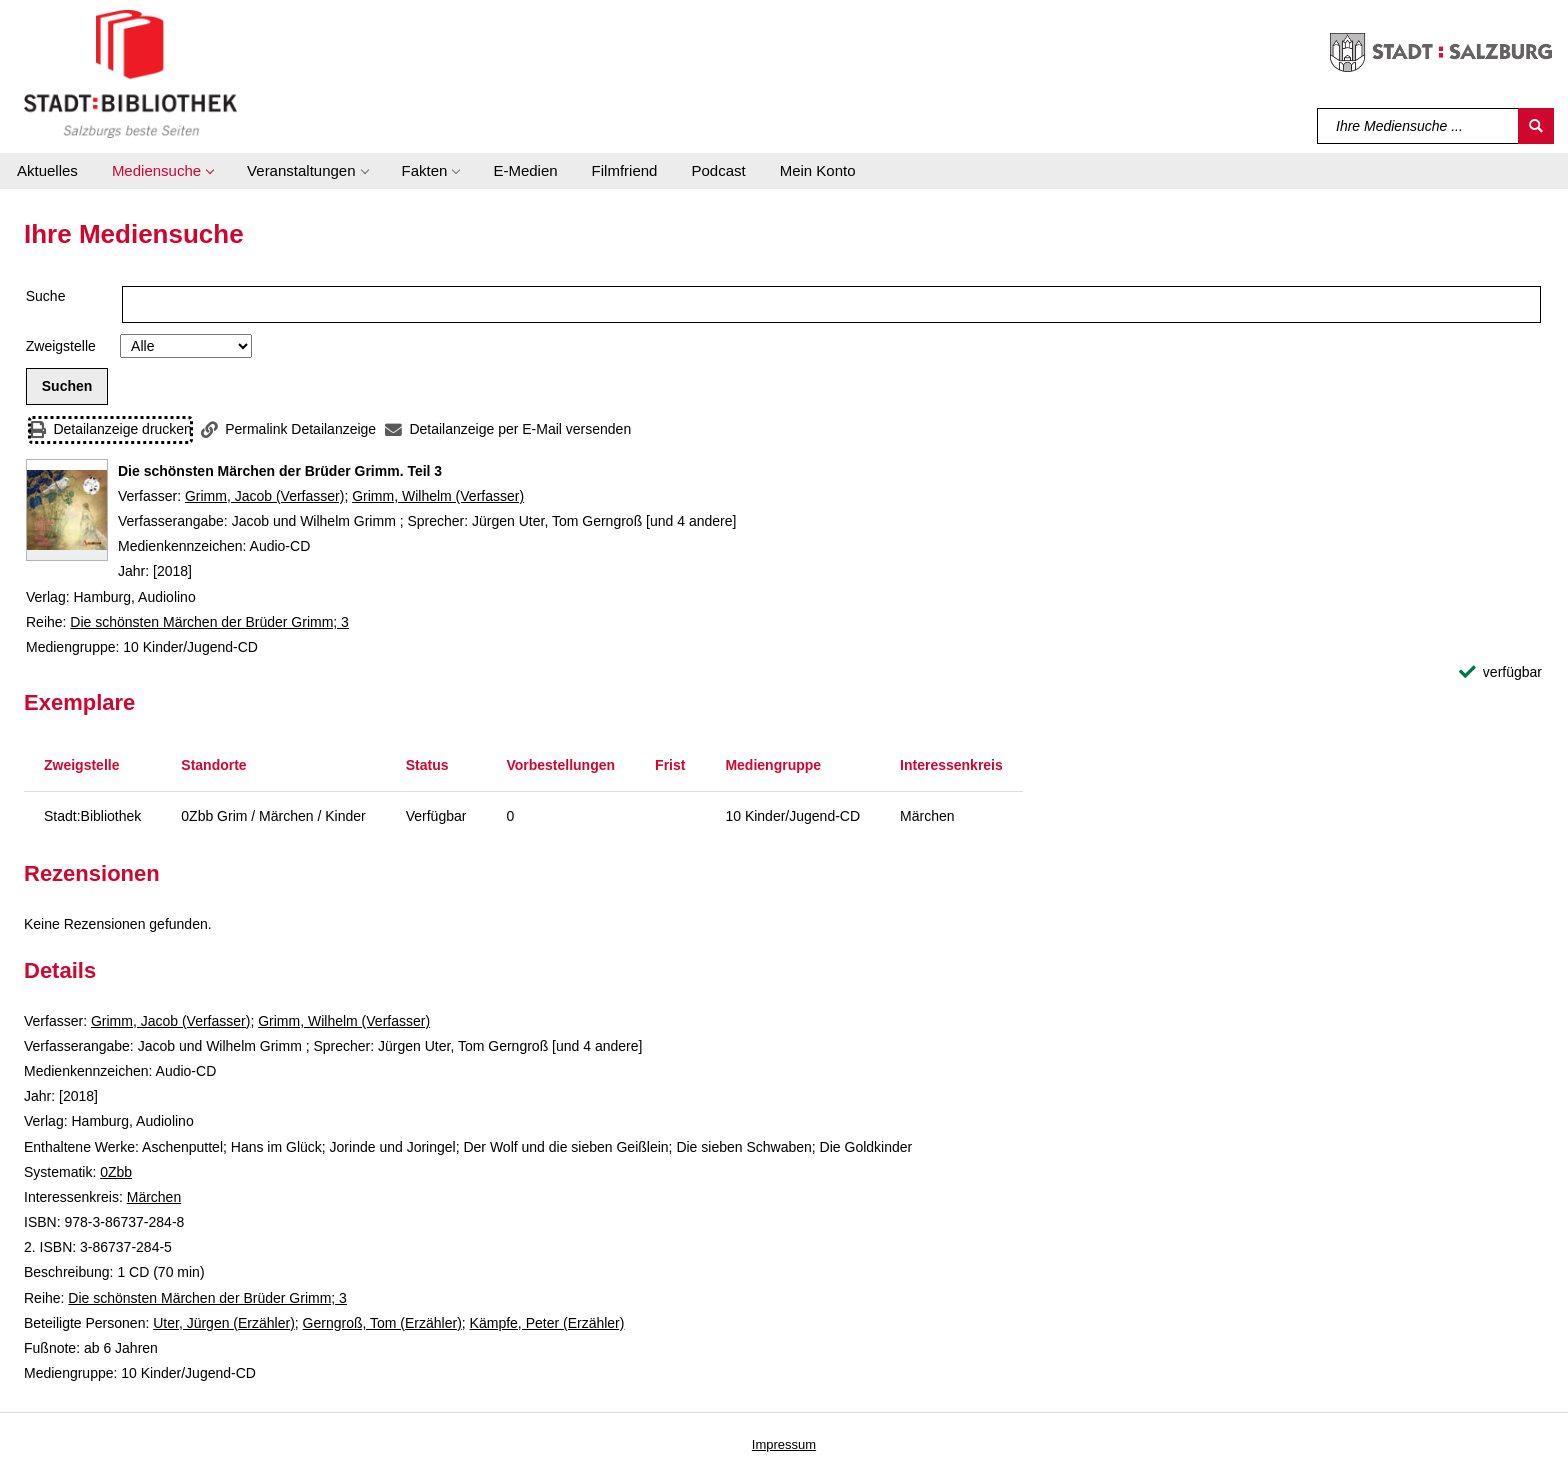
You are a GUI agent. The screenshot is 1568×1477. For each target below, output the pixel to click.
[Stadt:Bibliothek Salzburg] (130, 73)
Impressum (784, 1444)
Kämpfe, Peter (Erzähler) (547, 1323)
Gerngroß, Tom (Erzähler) (382, 1323)
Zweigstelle (61, 346)
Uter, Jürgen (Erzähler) (224, 1323)
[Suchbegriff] (1418, 126)
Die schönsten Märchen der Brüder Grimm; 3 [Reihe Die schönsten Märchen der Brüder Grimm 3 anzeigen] (209, 622)
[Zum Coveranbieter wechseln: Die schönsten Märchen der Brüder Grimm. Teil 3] (67, 510)
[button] (162, 171)
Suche (46, 296)
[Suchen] (1536, 126)
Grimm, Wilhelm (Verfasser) (438, 496)
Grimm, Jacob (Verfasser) (264, 496)
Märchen (154, 1197)
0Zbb (116, 1172)
